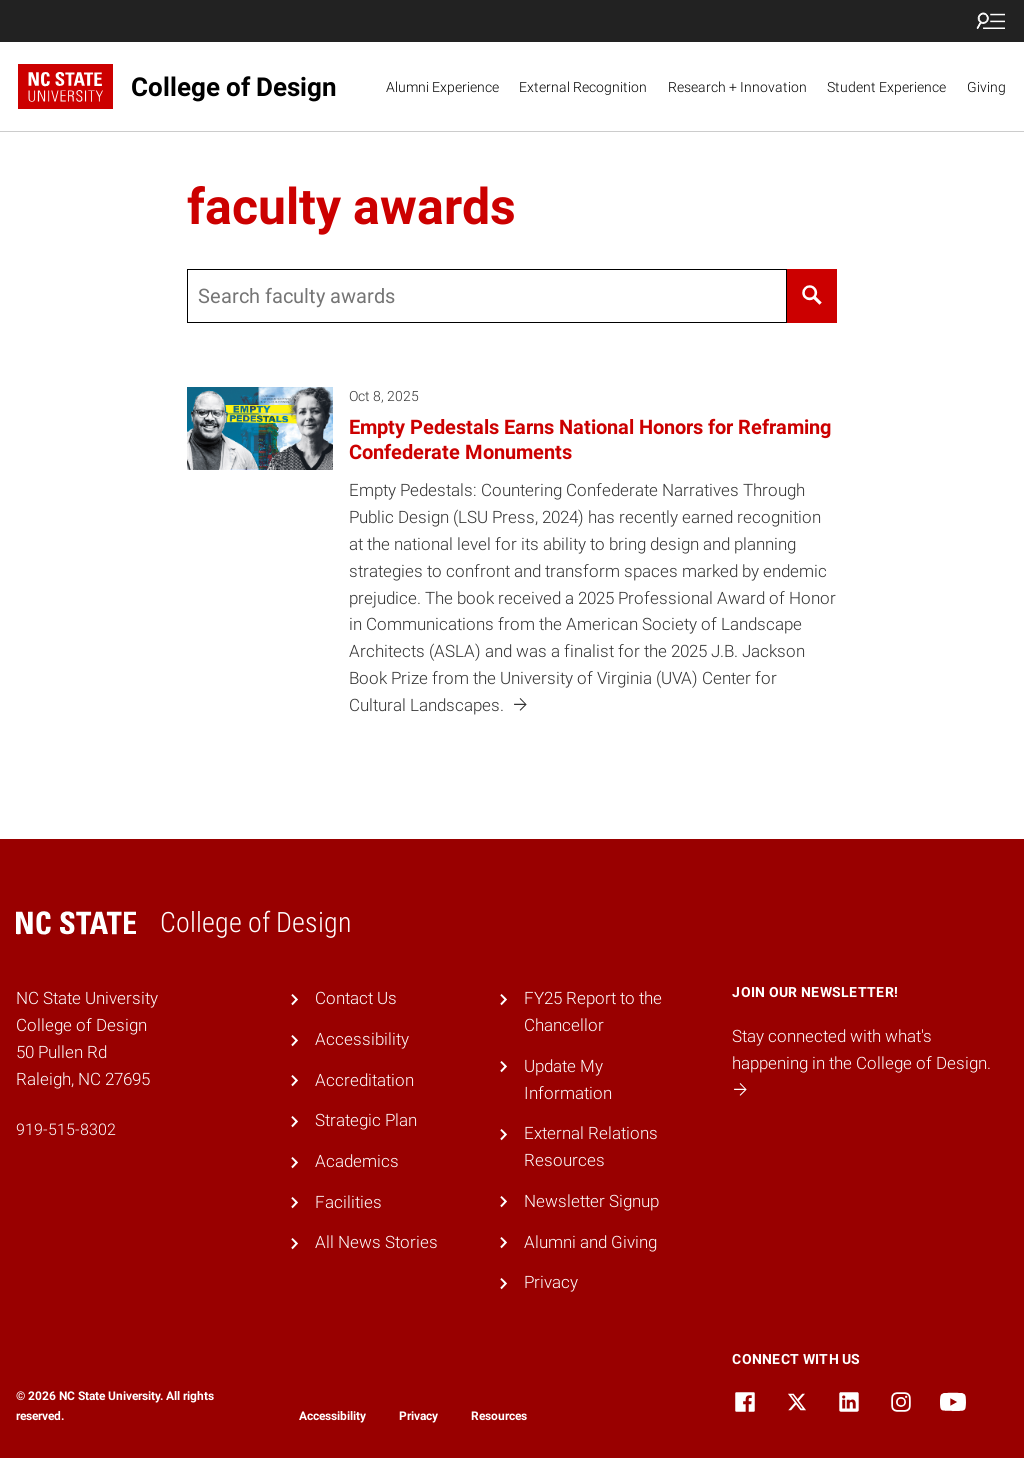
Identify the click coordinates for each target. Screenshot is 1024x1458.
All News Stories (376, 1242)
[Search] (812, 296)
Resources (499, 1416)
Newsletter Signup (591, 1201)
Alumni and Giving (590, 1242)
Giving (986, 87)
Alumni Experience (442, 87)
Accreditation (364, 1080)
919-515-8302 (66, 1129)
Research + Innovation (737, 87)
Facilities (348, 1202)
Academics (357, 1161)
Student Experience (886, 87)
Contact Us (356, 998)
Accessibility (362, 1039)
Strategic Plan (366, 1120)
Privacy (551, 1282)
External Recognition (583, 87)
